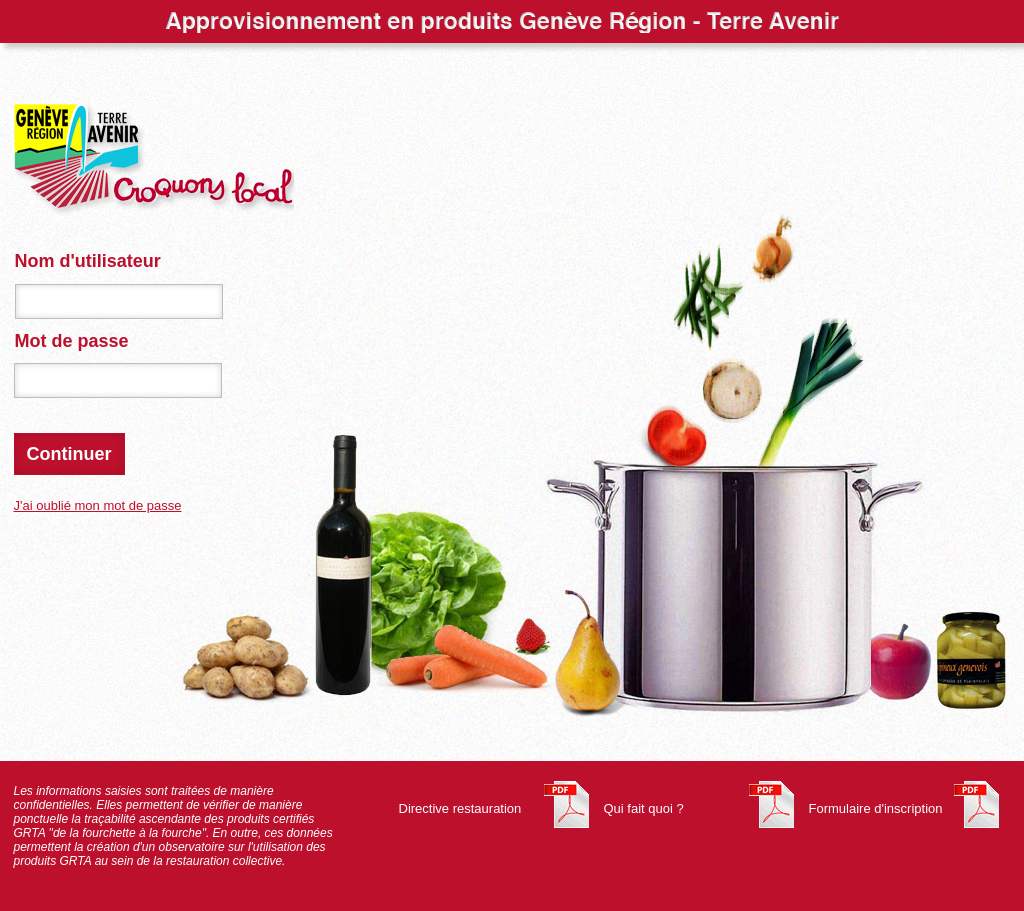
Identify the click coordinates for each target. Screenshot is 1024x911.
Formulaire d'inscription (876, 808)
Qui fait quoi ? (644, 808)
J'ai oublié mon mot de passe (98, 505)
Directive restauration (460, 808)
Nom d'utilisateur (88, 261)
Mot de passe (72, 341)
